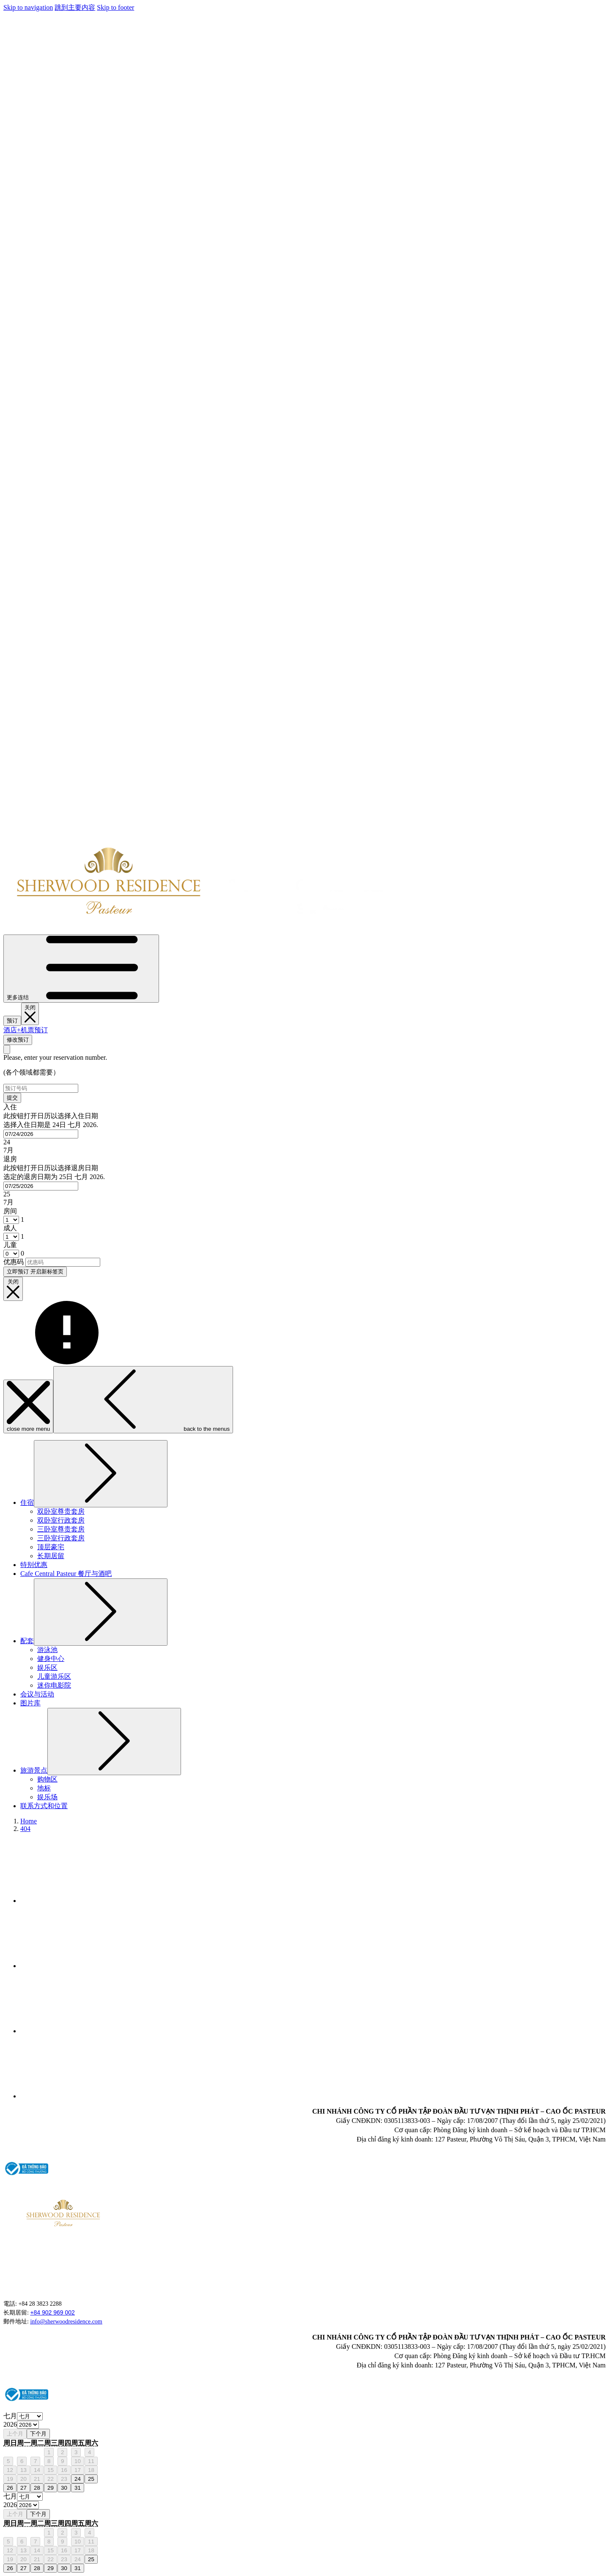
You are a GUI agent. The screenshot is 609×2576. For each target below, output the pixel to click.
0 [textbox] (21, 1253)
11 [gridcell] (91, 2461)
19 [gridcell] (10, 2479)
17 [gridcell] (77, 2470)
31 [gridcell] (77, 2488)
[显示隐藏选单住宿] (100, 1473)
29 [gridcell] (50, 2488)
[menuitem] (27, 1502)
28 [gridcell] (37, 2488)
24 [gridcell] (77, 2479)
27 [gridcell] (23, 2488)
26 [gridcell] (10, 2488)
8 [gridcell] (48, 2461)
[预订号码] (40, 1088)
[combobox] (40, 1134)
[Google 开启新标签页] (83, 2096)
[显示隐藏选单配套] (100, 1612)
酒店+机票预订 (25, 1030)
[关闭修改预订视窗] (6, 1049)
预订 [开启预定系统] (12, 1020)
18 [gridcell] (91, 2470)
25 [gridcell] (91, 2479)
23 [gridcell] (64, 2479)
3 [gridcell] (75, 2452)
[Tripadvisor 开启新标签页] (83, 1965)
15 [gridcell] (50, 2470)
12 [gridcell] (10, 2470)
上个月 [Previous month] (15, 2433)
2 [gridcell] (62, 2452)
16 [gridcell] (64, 2470)
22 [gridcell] (50, 2479)
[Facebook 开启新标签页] (83, 1900)
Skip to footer (115, 7)
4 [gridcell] (89, 2452)
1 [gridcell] (48, 2452)
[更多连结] (81, 969)
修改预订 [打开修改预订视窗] (18, 1039)
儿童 (10, 1244)
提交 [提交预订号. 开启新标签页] (12, 1097)
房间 (10, 1211)
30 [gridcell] (64, 2488)
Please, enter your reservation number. (55, 1057)
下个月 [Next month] (38, 2433)
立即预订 (35, 1271)
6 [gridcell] (21, 2461)
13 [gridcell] (23, 2470)
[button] (304, 1129)
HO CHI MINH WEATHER (532, 2224)
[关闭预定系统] (30, 1014)
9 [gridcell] (62, 2461)
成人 (10, 1228)
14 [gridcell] (37, 2470)
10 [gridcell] (77, 2461)
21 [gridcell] (37, 2479)
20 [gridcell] (23, 2479)
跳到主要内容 (75, 7)
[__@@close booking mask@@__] (13, 1289)
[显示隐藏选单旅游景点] (114, 1741)
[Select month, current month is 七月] (30, 2416)
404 (25, 1828)
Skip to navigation (28, 7)
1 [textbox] (21, 1219)
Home (28, 1821)
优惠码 (13, 1261)
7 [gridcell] (35, 2461)
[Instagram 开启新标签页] (83, 2030)
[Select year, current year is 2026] (28, 2425)
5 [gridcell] (8, 2461)
